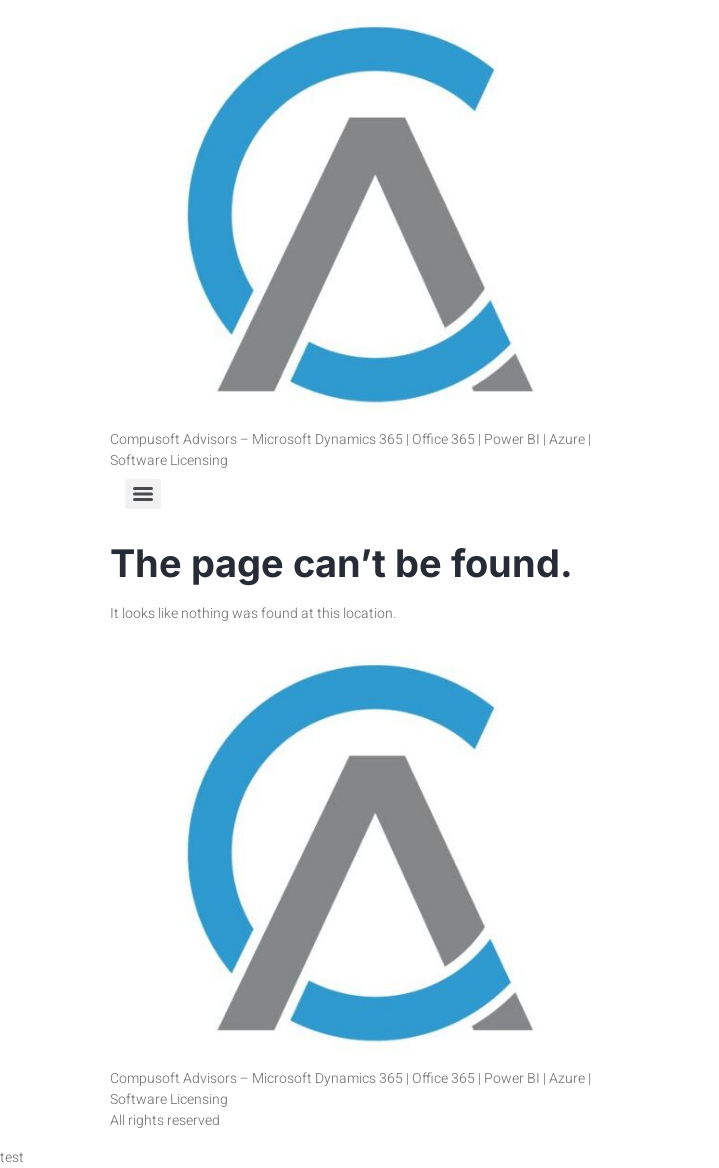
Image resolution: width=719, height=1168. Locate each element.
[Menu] (143, 494)
